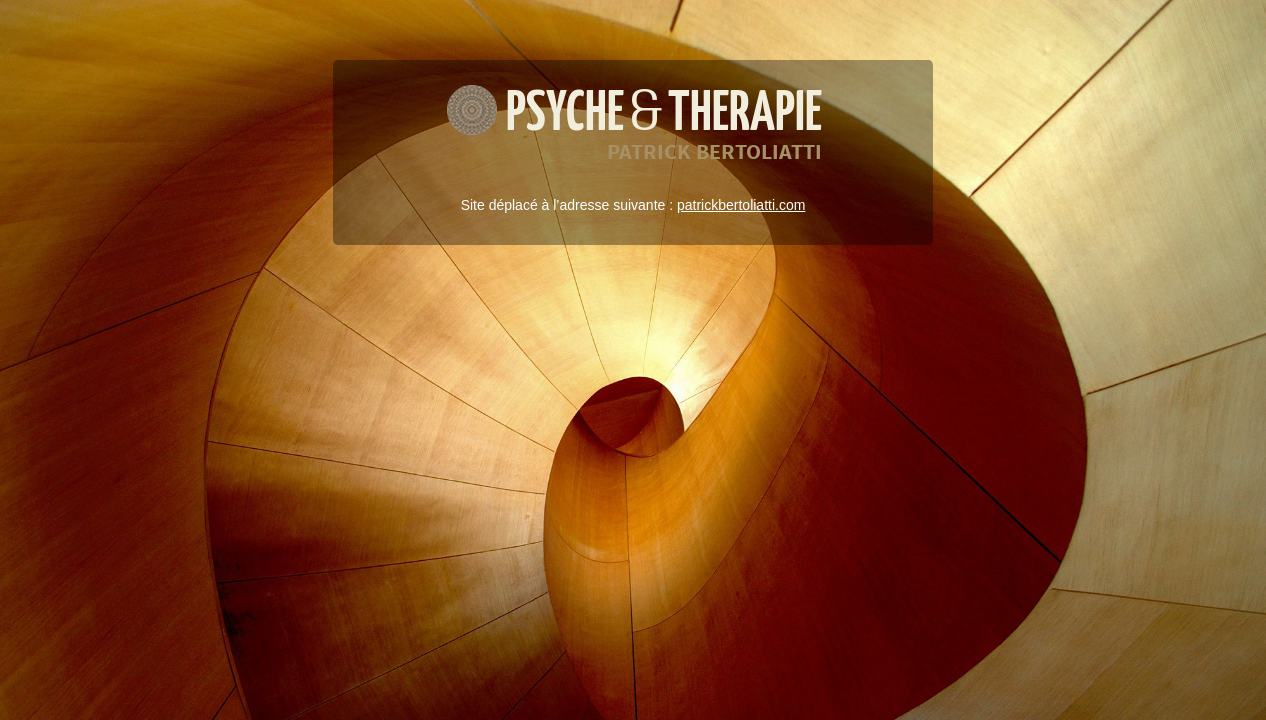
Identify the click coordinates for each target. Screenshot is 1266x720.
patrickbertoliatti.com (741, 205)
